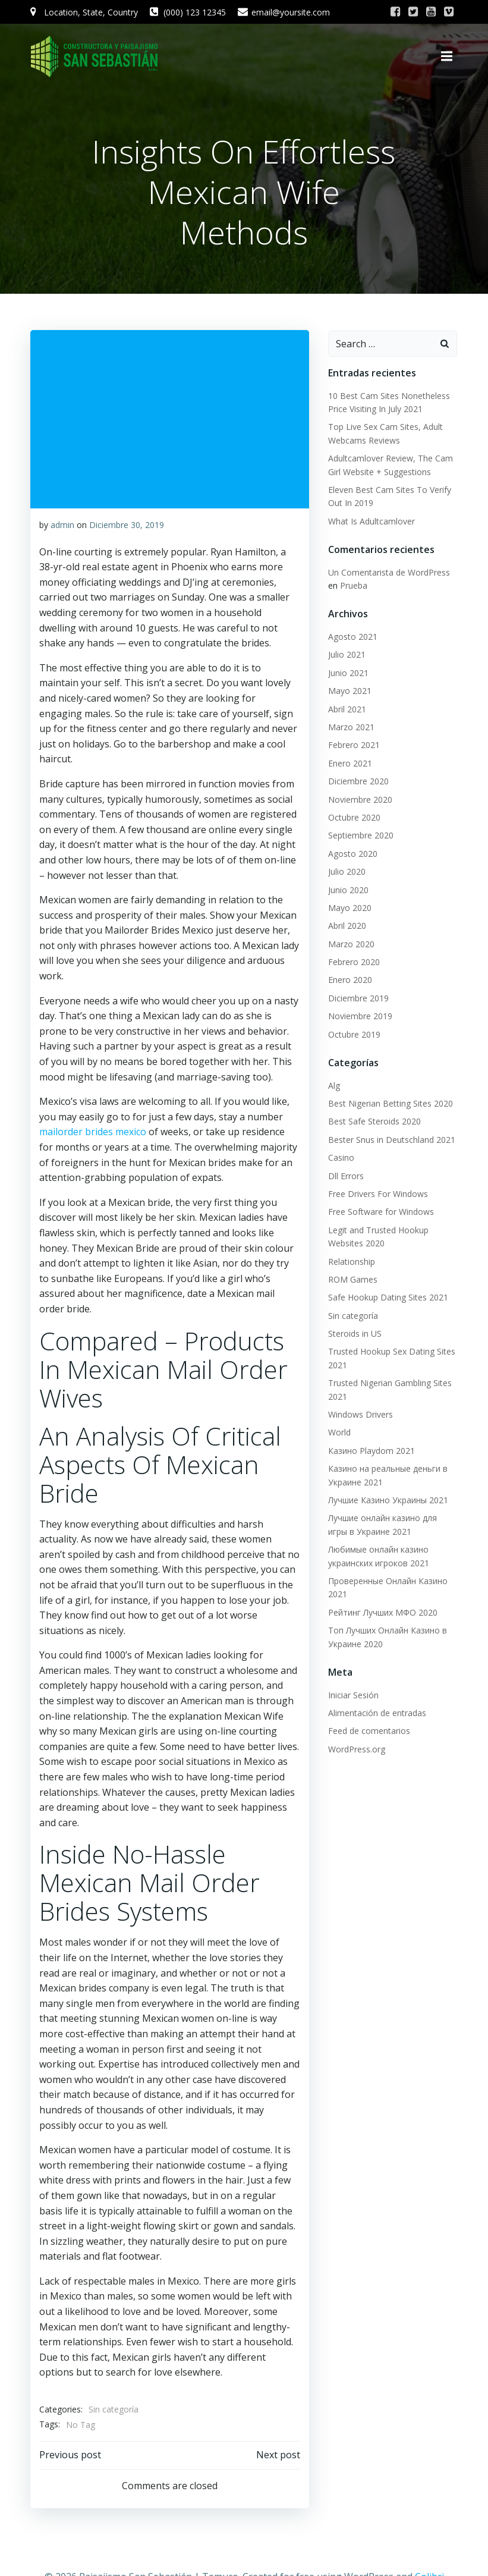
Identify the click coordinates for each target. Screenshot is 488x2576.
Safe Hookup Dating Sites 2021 (388, 1296)
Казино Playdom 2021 (371, 1449)
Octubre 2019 (354, 1033)
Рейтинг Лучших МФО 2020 (382, 1611)
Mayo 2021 (349, 689)
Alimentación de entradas (377, 1711)
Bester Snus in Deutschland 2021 (391, 1138)
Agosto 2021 (352, 635)
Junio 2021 (348, 671)
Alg (333, 1084)
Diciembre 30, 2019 (126, 524)
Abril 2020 (347, 924)
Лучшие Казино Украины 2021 (388, 1498)
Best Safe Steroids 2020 (374, 1120)
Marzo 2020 (351, 942)
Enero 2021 (349, 762)
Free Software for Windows (380, 1210)
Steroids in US (354, 1332)
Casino (341, 1156)
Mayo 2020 (349, 906)
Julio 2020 (346, 870)
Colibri (429, 2543)
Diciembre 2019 (358, 997)
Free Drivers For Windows (377, 1192)
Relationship (351, 1260)
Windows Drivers (360, 1413)
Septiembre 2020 (360, 834)
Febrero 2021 (353, 744)
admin (62, 524)
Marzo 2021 (351, 725)
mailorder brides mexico (92, 1116)
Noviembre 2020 (360, 798)
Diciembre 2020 (358, 780)
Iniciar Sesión (353, 1693)
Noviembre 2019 (360, 1014)
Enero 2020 (349, 979)
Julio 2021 (346, 653)
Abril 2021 (347, 708)
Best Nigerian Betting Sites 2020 (390, 1102)
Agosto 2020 (352, 852)
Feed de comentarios (369, 1729)
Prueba (353, 584)
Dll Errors (345, 1174)
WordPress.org (356, 1748)
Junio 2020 (348, 888)
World (339, 1431)
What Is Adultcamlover (371, 520)
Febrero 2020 (353, 960)
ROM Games (352, 1278)
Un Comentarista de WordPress (388, 571)
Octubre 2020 (354, 816)
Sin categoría (113, 2378)
